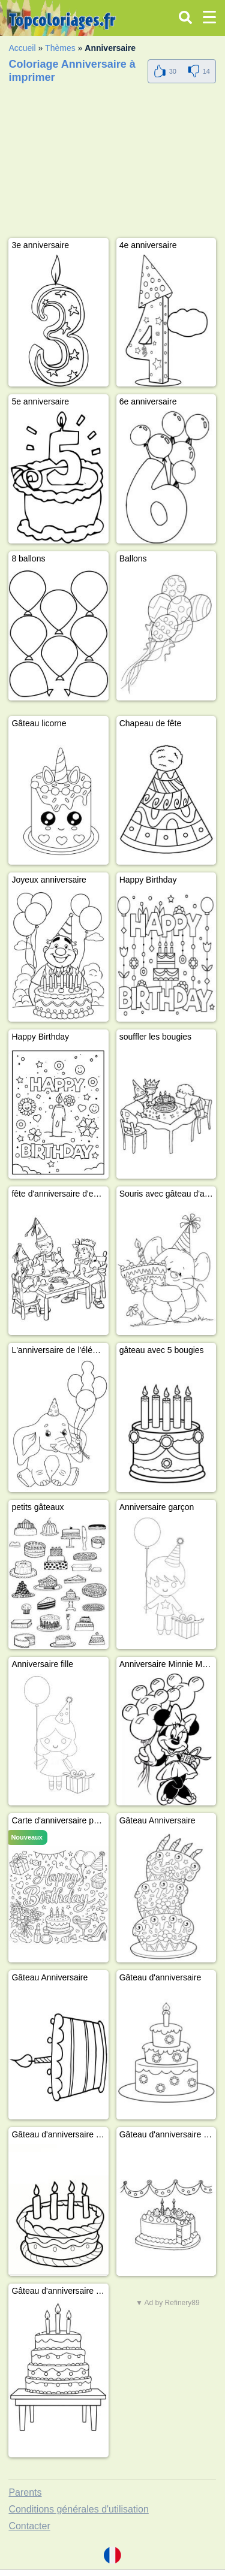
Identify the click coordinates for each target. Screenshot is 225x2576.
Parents (24, 2492)
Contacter (29, 2526)
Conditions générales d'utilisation (78, 2509)
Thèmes (60, 48)
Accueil (21, 48)
